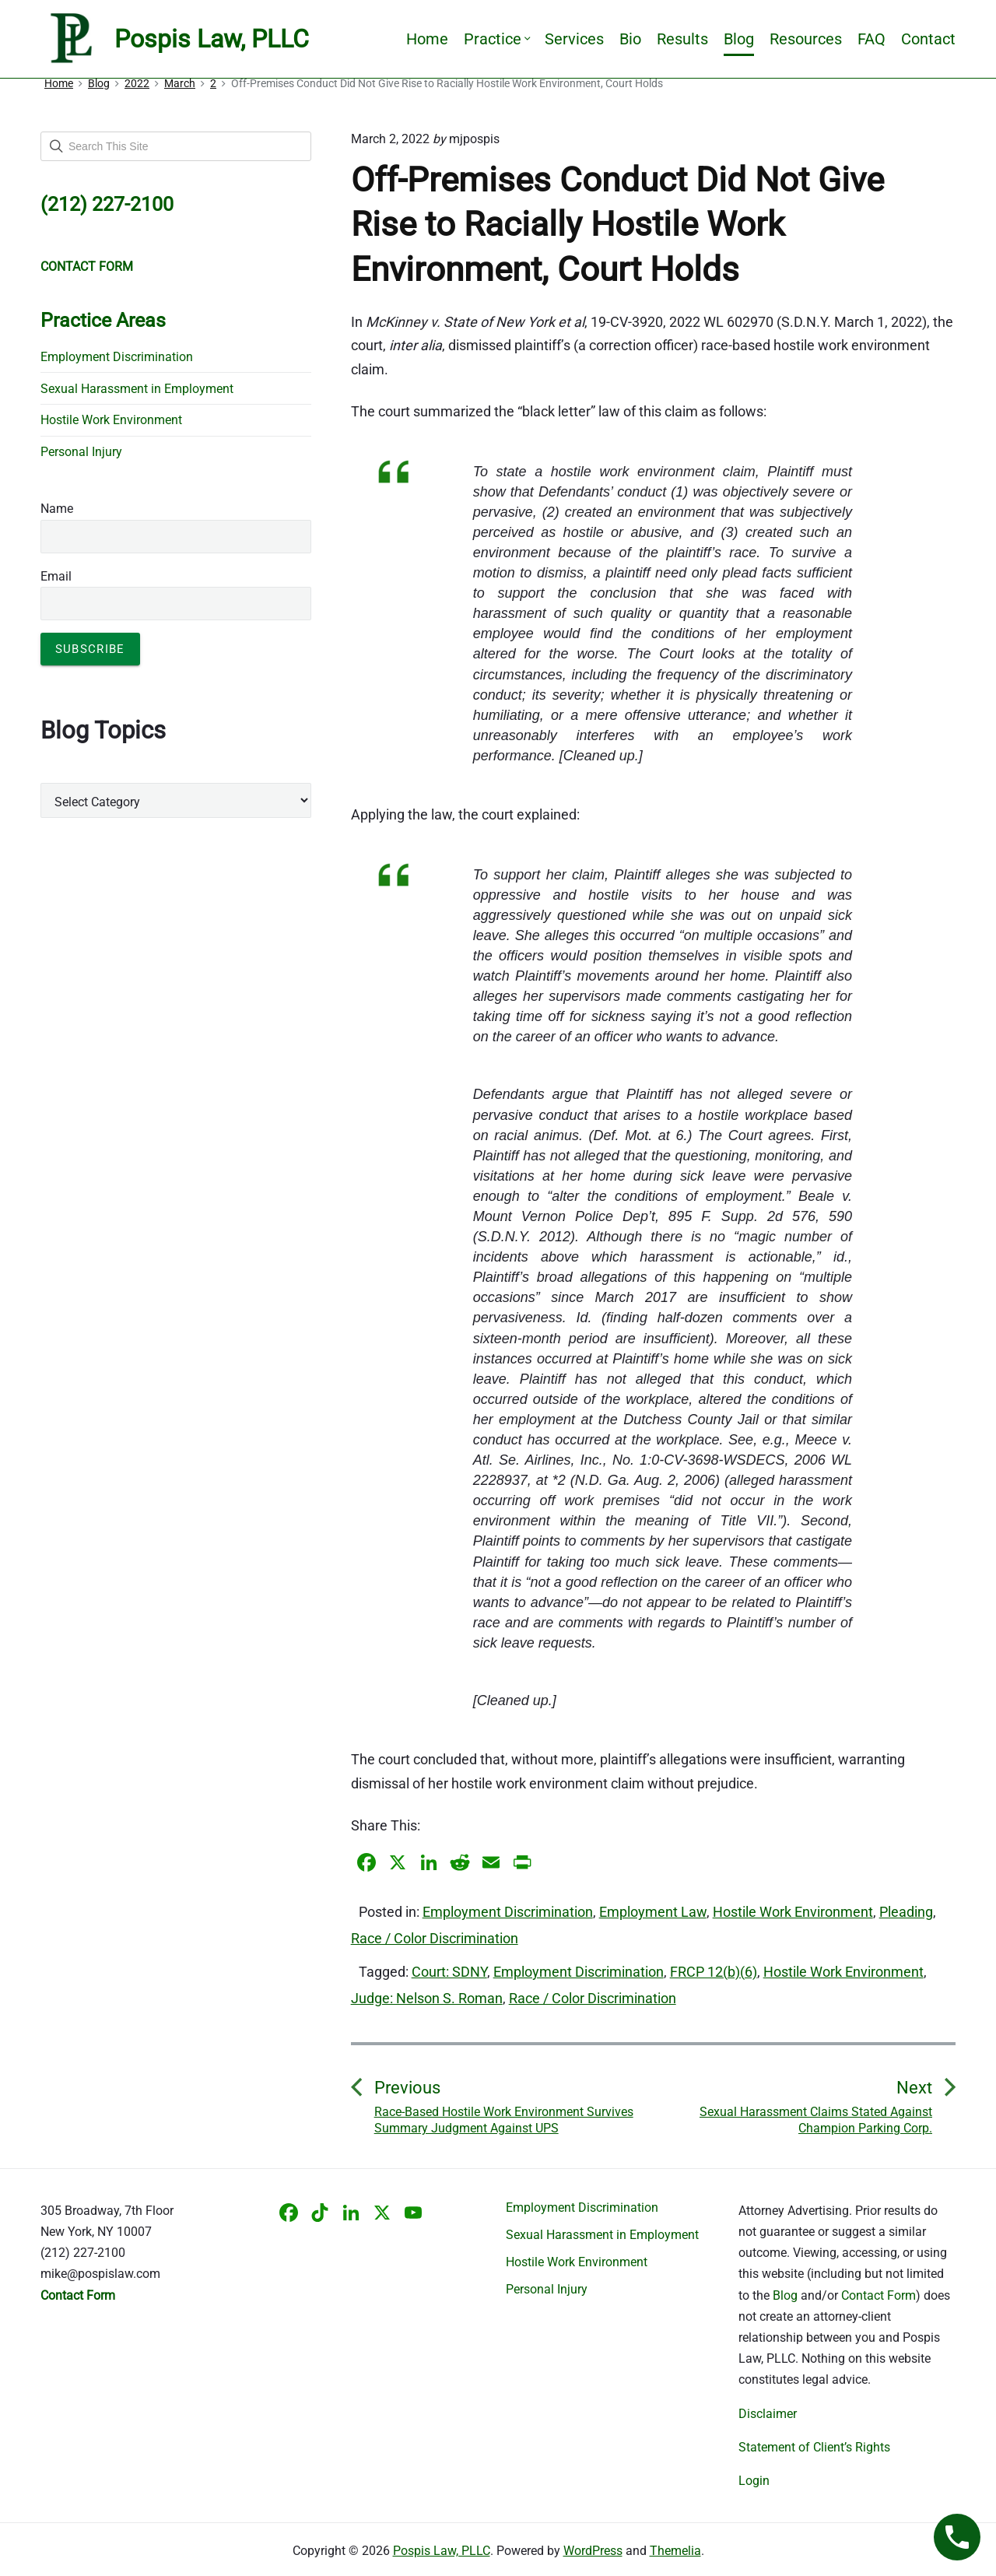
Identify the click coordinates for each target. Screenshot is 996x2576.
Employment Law (653, 1912)
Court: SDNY (449, 1972)
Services (574, 39)
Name (56, 508)
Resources (806, 39)
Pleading (906, 1912)
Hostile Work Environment (793, 1912)
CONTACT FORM (86, 266)
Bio (630, 39)
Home (427, 39)
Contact (928, 39)
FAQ (871, 39)
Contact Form (878, 2295)
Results (682, 39)
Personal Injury (81, 451)
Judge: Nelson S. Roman (427, 1998)
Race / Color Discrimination (434, 1938)
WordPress (592, 2550)
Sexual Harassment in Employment (136, 388)
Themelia (675, 2550)
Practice (496, 39)
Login (754, 2480)
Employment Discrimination (508, 1912)
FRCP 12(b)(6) (713, 1972)
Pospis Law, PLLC (441, 2550)
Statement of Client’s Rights (814, 2447)
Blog (739, 39)
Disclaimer (767, 2413)
